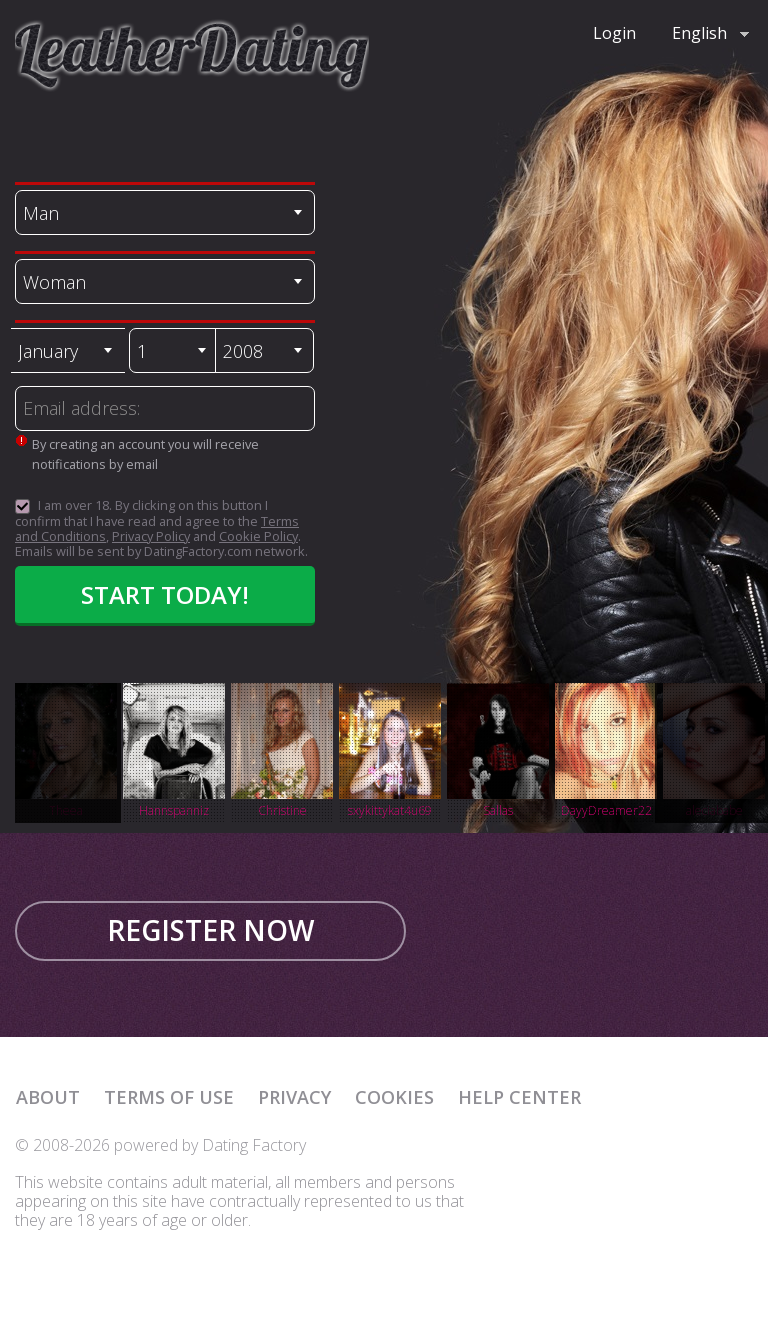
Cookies (394, 1097)
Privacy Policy (151, 536)
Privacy (294, 1097)
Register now (210, 930)
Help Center (519, 1097)
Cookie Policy (258, 536)
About (48, 1097)
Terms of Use (169, 1097)
